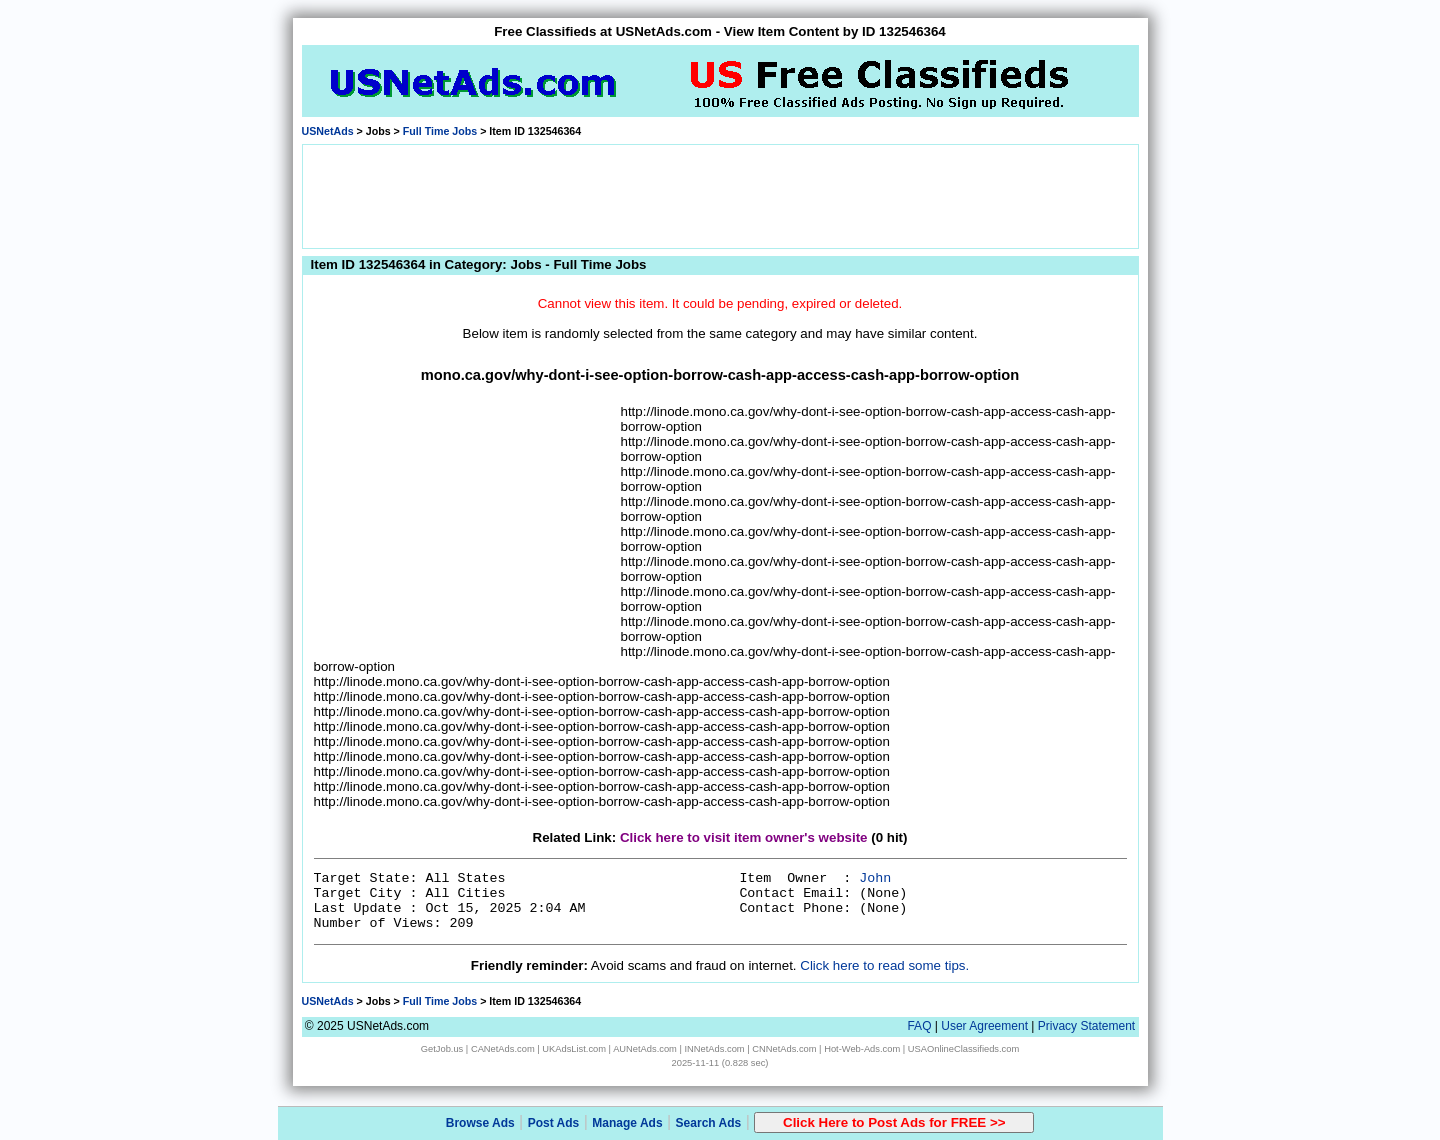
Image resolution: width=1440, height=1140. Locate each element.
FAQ (919, 1026)
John (875, 878)
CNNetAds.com (784, 1049)
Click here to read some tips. (884, 965)
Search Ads (709, 1123)
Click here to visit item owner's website (744, 837)
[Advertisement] (720, 195)
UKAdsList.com (574, 1049)
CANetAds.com (503, 1049)
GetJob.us (442, 1049)
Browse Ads (480, 1123)
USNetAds (328, 131)
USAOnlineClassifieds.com (963, 1049)
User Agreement (984, 1026)
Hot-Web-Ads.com (862, 1049)
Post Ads (554, 1123)
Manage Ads (627, 1123)
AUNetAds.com (645, 1049)
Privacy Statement (1086, 1026)
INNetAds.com (715, 1049)
